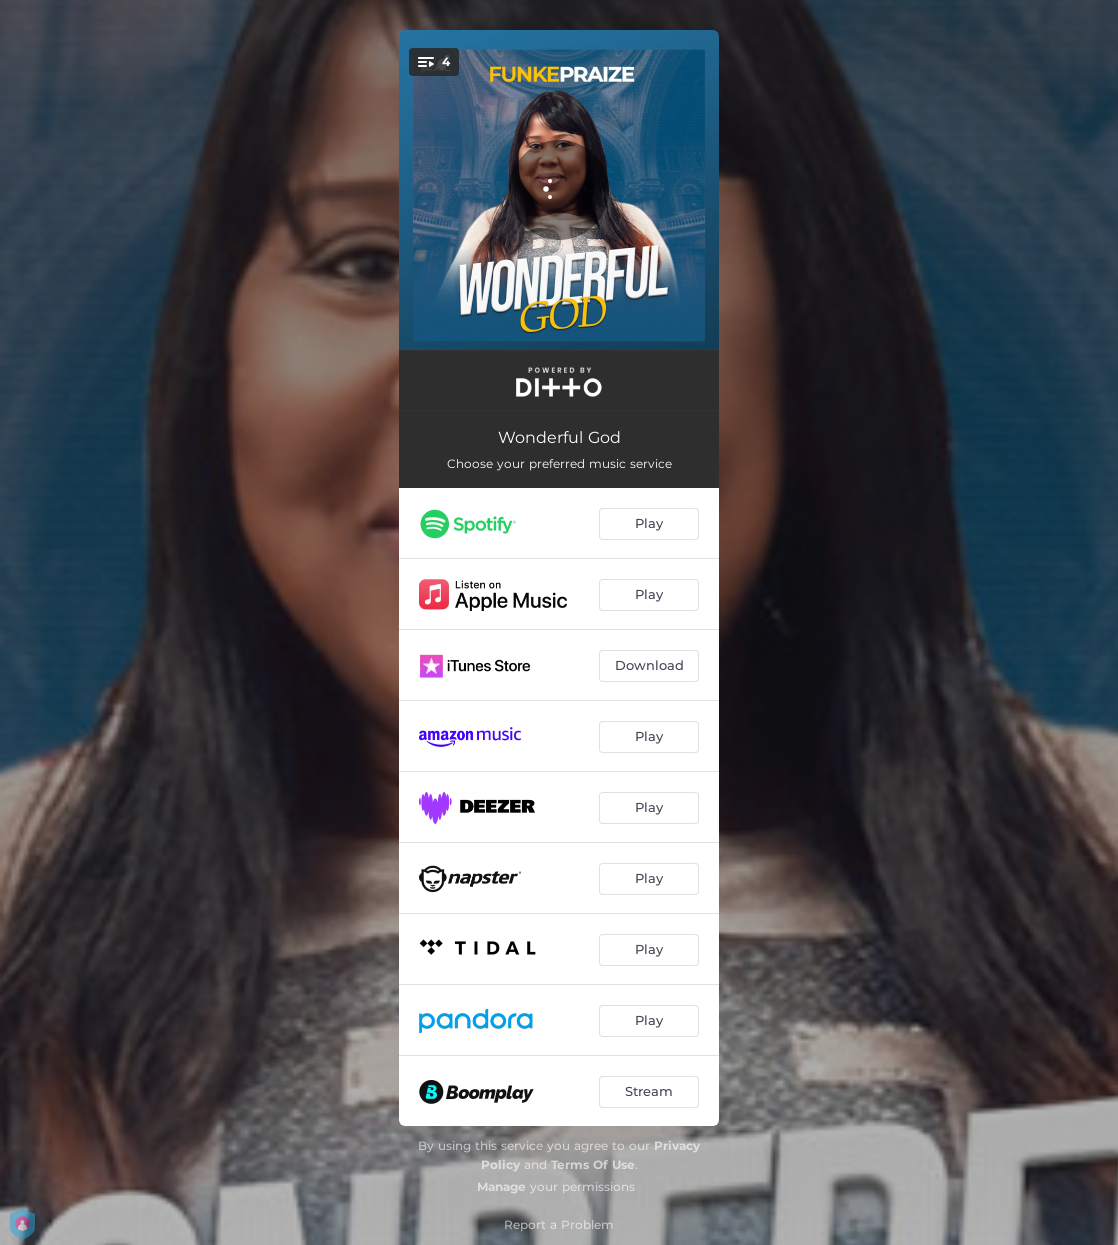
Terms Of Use (593, 1164)
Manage (501, 1186)
